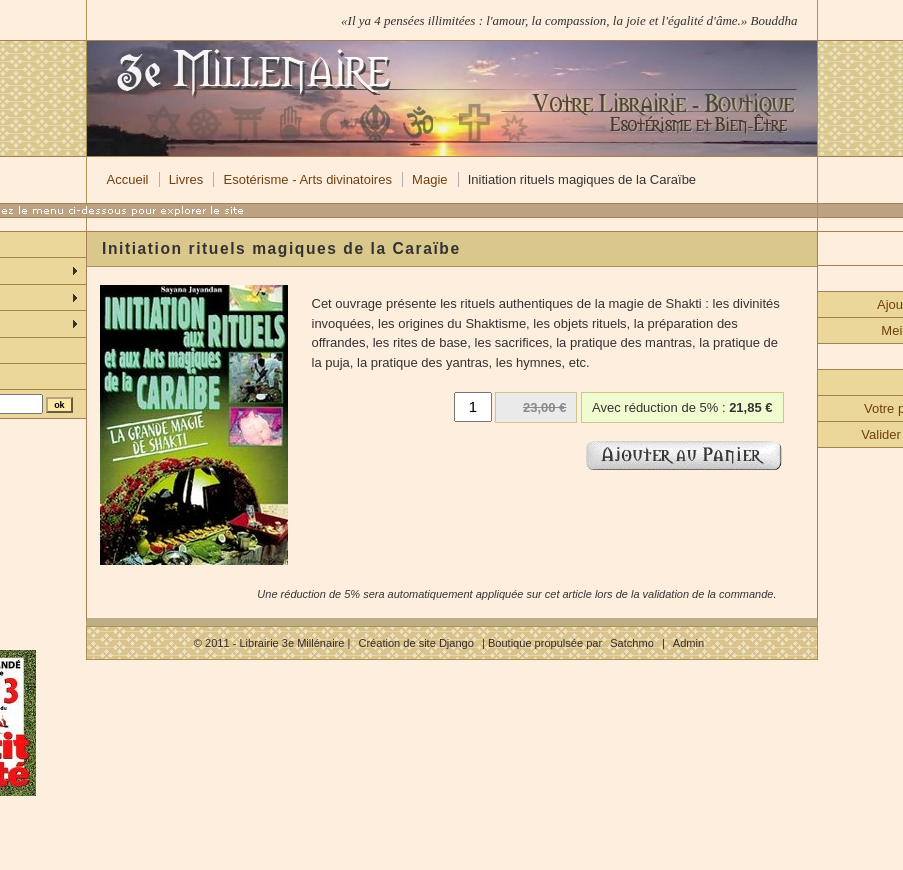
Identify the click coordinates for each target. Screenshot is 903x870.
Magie (429, 179)
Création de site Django (415, 643)
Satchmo (632, 643)
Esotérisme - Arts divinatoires (308, 179)
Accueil (128, 179)
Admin (688, 643)
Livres (186, 179)
